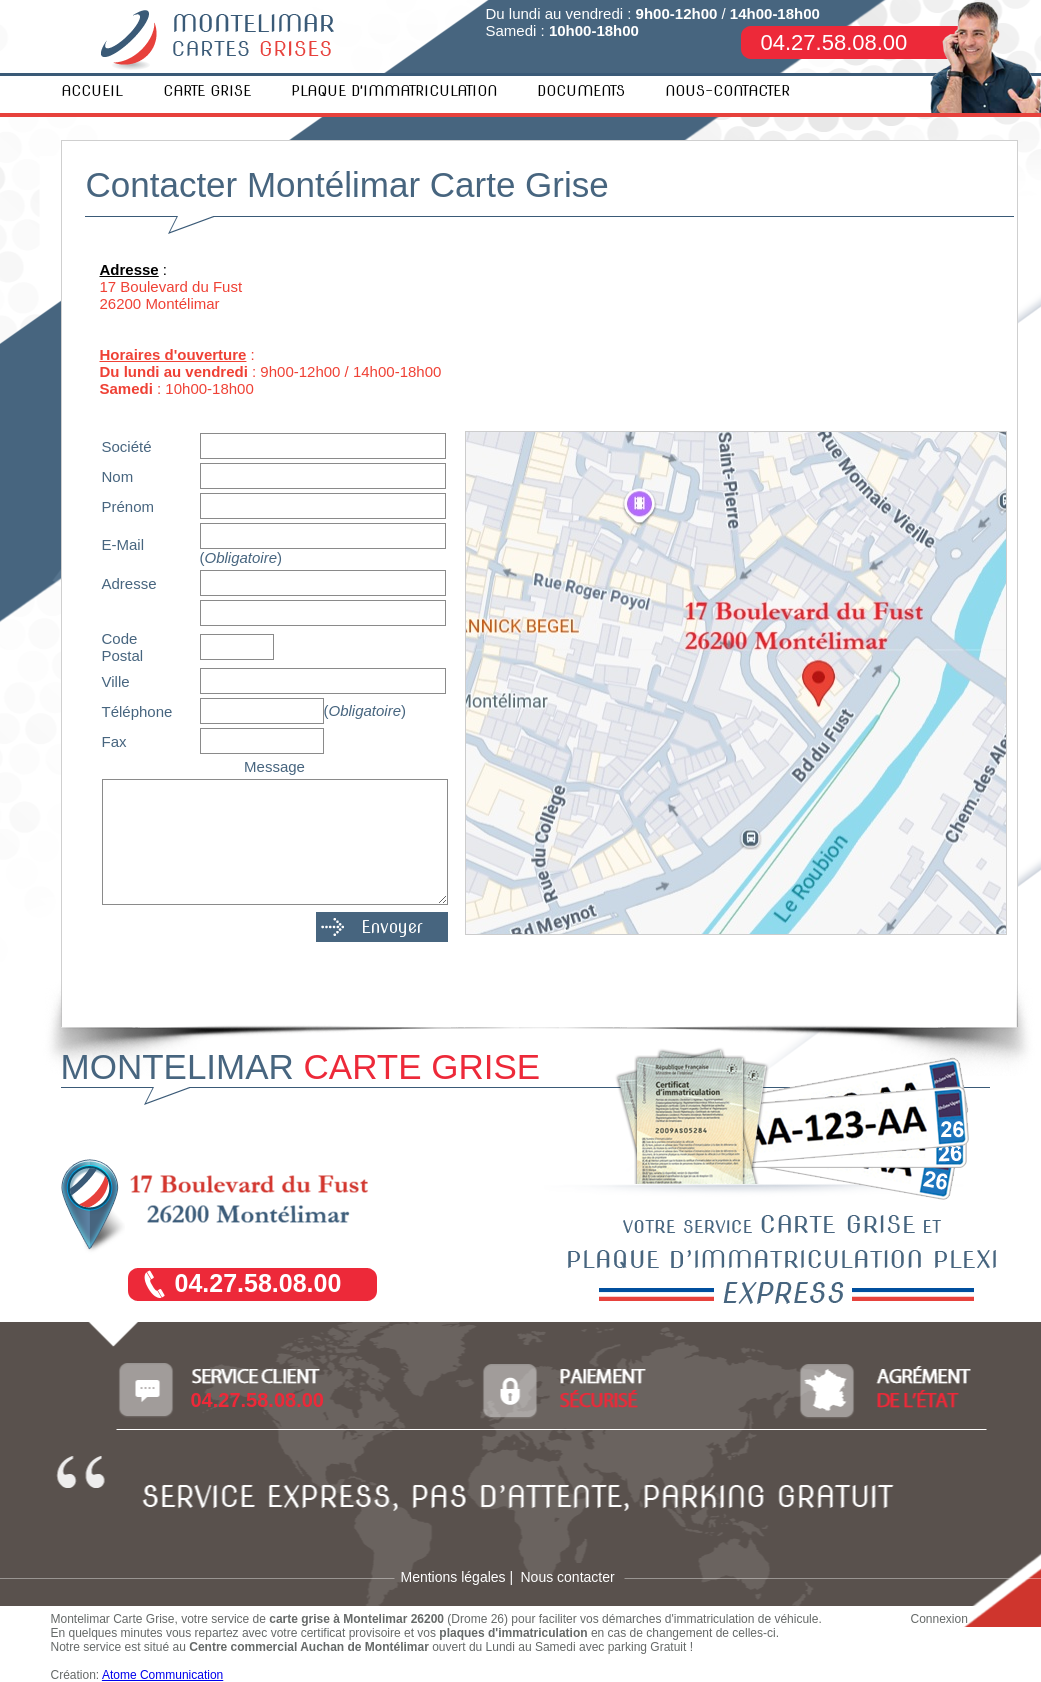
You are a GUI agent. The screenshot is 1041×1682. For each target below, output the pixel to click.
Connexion (939, 1619)
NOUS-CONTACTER (727, 91)
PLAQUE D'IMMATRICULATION (394, 91)
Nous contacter (568, 1577)
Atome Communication (162, 1675)
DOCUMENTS (581, 91)
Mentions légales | (457, 1577)
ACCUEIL (92, 91)
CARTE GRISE (207, 91)
